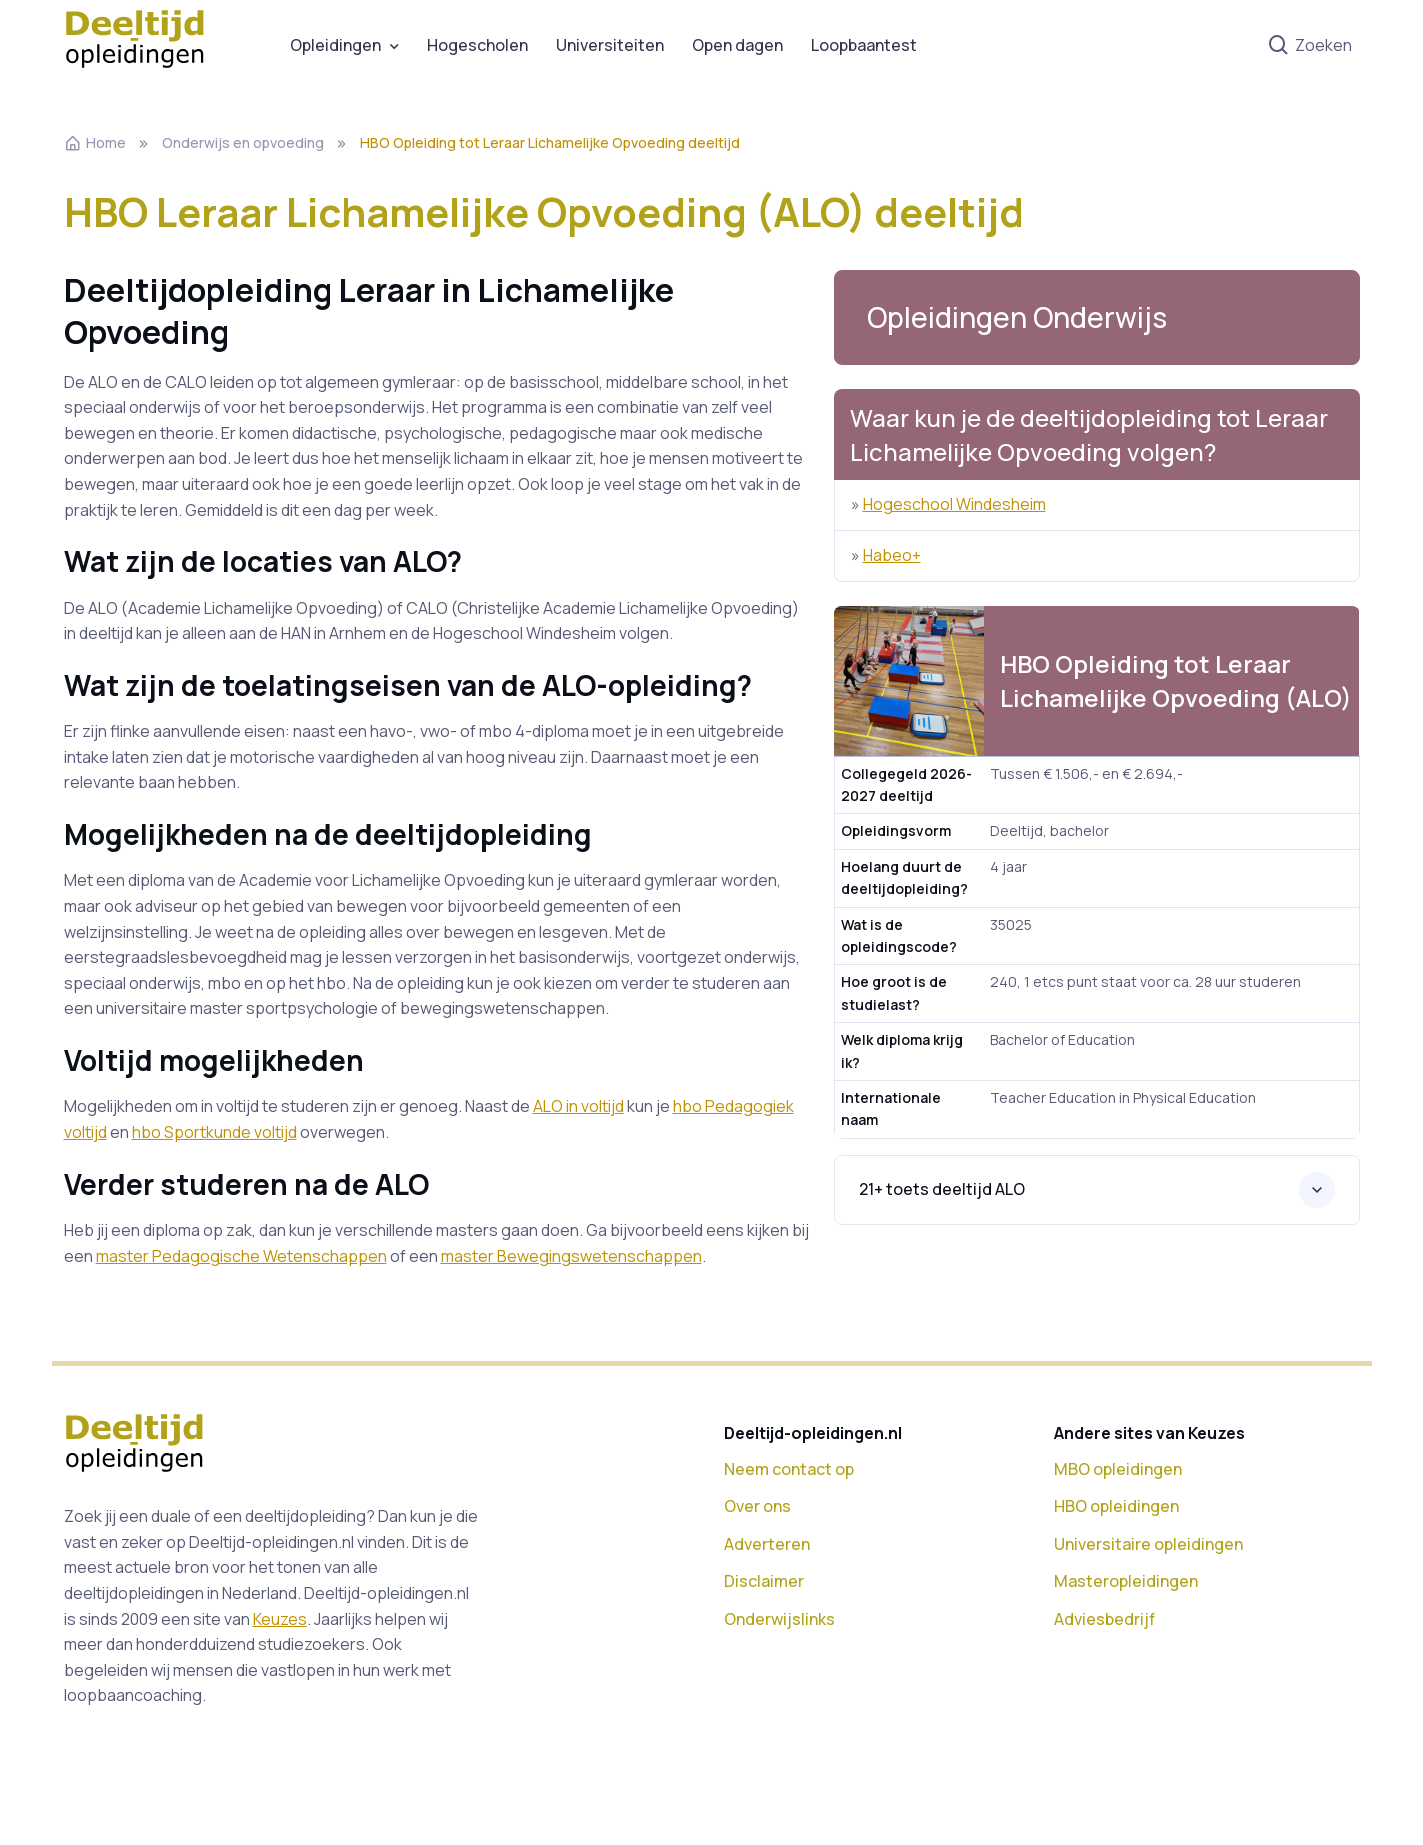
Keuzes (280, 1619)
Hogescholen (477, 45)
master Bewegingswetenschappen (571, 1256)
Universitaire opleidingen (1148, 1544)
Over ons (757, 1506)
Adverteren (767, 1544)
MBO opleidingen (1118, 1469)
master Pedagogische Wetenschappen (241, 1256)
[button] (1097, 317)
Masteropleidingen (1126, 1581)
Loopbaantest (864, 45)
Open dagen (737, 45)
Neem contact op (789, 1469)
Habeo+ (892, 555)
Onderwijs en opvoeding (243, 142)
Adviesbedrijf (1104, 1619)
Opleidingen (335, 45)
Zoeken (1309, 46)
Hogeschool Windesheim (954, 504)
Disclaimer (764, 1581)
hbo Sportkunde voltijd (214, 1132)
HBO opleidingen (1116, 1506)
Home (95, 142)
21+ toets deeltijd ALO (942, 1189)
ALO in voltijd (578, 1106)
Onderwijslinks (779, 1619)
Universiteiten (610, 45)
